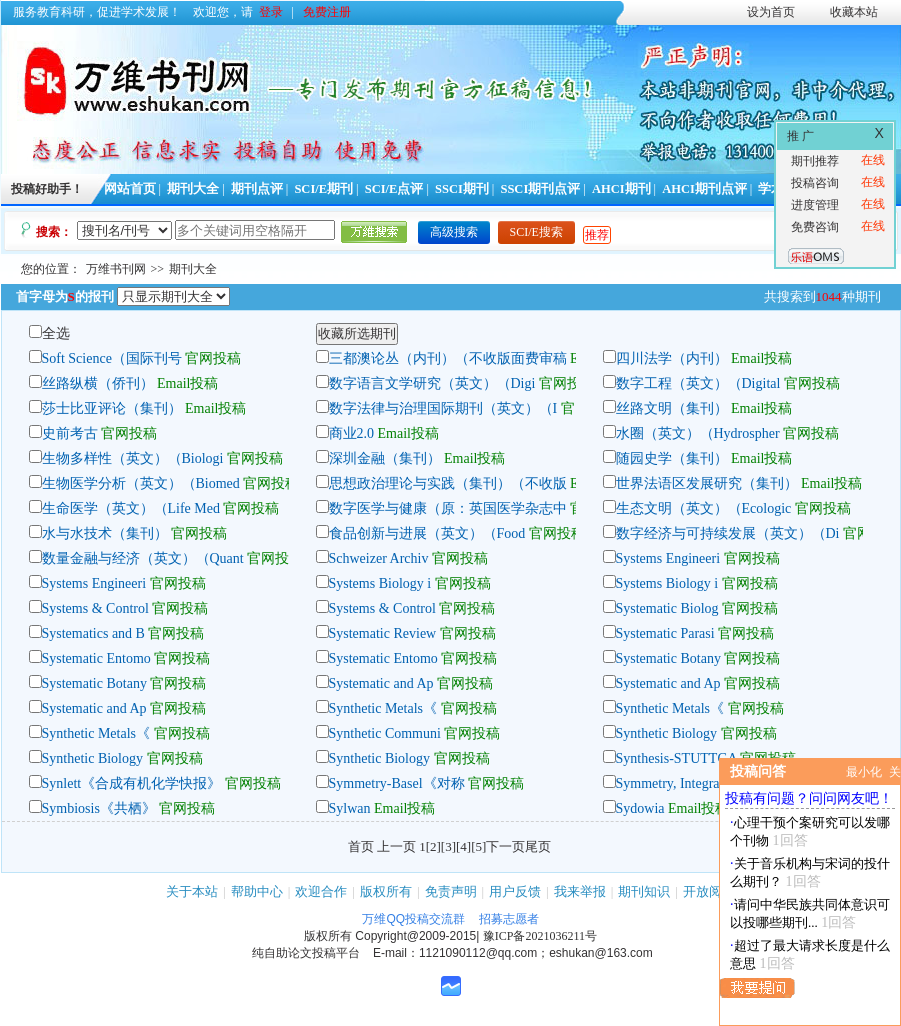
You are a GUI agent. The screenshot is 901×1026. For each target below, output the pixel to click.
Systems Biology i (380, 583)
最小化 (864, 772)
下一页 (505, 846)
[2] (433, 846)
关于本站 (192, 891)
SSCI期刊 (462, 189)
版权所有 (386, 891)
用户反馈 (515, 891)
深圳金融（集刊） (385, 458)
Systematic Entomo (96, 658)
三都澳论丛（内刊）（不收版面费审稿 (448, 358)
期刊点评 (257, 189)
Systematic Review (383, 633)
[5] (478, 846)
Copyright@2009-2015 (415, 936)
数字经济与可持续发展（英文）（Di (728, 533)
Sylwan (350, 808)
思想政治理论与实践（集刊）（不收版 (448, 483)
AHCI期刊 (621, 189)
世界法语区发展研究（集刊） (707, 483)
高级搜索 (454, 232)
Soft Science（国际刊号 (112, 358)
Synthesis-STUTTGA (676, 758)
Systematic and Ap (381, 683)
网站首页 (130, 189)
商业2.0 (352, 433)
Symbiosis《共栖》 (99, 808)
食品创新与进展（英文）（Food (429, 533)
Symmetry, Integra (668, 783)
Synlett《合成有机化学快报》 (132, 783)
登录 (271, 12)
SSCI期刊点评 (540, 189)
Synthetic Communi (385, 733)
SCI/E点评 (394, 189)
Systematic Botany (668, 658)
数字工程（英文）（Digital (700, 383)
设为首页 (771, 12)
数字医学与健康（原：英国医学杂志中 (448, 508)
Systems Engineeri (668, 558)
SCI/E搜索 (536, 232)
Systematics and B (93, 633)
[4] (463, 846)
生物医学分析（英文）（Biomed (141, 483)
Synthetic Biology (667, 733)
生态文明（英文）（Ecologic (704, 508)
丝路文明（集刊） (672, 408)
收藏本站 (854, 12)
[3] (448, 846)
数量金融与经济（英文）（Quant (143, 558)
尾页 (538, 846)
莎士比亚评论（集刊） (112, 408)
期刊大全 (193, 189)
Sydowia (640, 808)
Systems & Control (95, 608)
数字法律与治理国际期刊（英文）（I (443, 408)
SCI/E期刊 (323, 189)
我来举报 (580, 891)
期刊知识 (644, 891)
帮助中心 (257, 891)
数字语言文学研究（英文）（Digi (432, 383)
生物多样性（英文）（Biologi (133, 458)
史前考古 (70, 433)
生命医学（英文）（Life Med (131, 508)
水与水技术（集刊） (105, 533)
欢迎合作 (321, 891)
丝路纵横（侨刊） (98, 383)
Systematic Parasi (665, 633)
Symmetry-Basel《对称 (397, 783)
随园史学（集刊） (672, 458)
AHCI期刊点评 (704, 189)
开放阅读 (709, 891)
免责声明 (451, 891)
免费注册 (327, 12)
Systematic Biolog (667, 608)
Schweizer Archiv (380, 558)
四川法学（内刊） (672, 358)
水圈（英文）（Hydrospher (698, 433)
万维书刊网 (116, 269)
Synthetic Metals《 (383, 708)
